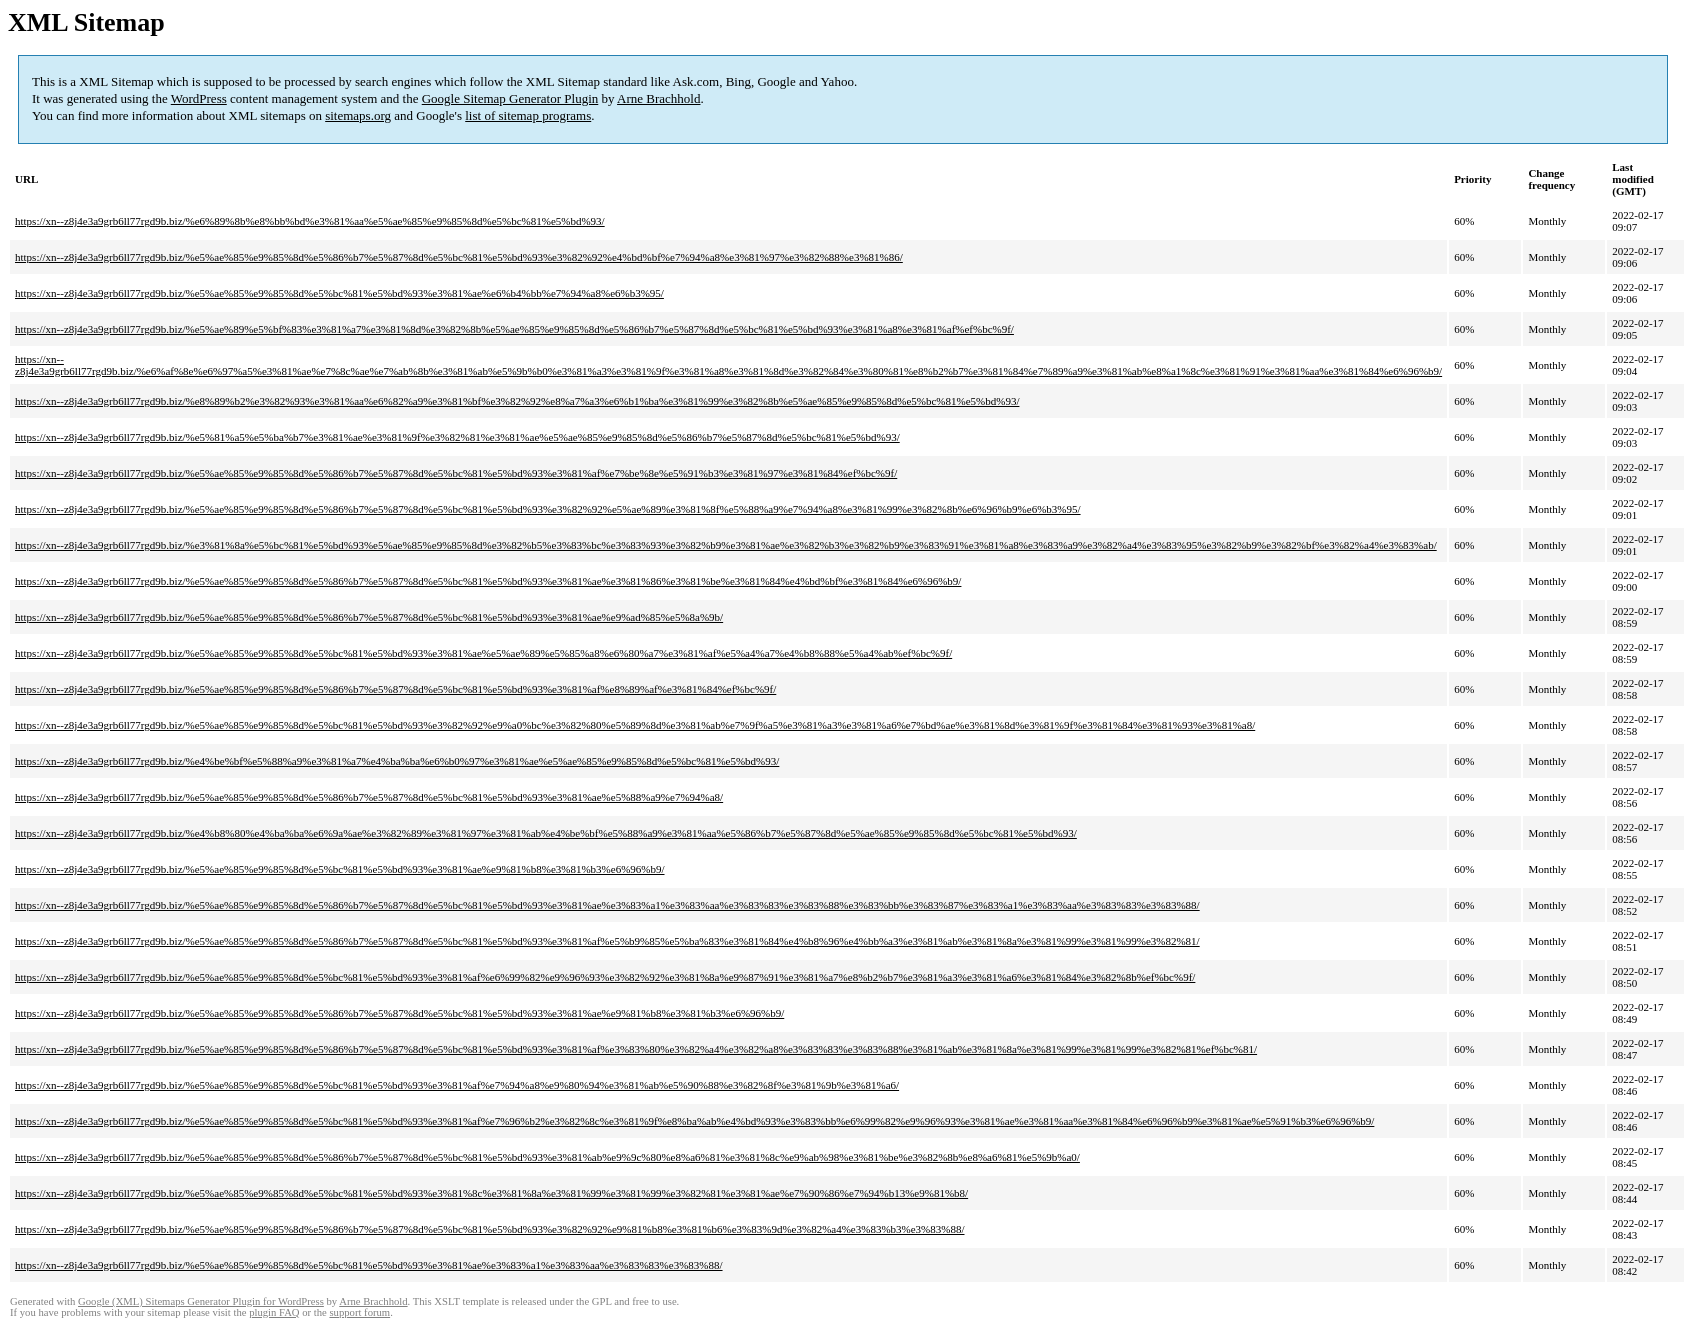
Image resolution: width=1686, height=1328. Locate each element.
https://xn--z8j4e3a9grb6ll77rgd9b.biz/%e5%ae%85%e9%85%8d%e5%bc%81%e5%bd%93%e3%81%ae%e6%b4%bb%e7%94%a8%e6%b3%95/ (339, 293)
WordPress (199, 98)
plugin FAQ (274, 1312)
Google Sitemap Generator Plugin (510, 98)
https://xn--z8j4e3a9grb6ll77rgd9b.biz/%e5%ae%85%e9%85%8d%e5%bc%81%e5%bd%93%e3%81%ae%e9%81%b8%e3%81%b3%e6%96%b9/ (340, 869)
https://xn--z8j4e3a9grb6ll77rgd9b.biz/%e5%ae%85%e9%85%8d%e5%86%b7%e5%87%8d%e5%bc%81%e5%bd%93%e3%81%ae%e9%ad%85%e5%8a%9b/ (369, 617)
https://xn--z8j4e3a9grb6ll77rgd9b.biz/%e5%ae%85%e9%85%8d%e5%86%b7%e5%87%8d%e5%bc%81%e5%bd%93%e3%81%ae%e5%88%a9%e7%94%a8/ (369, 797)
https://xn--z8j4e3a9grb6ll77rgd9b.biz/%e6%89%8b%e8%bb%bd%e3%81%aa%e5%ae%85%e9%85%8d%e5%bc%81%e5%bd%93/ (310, 221)
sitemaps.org (358, 115)
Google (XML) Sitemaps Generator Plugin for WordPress (201, 1301)
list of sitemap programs (528, 115)
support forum (359, 1312)
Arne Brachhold (658, 98)
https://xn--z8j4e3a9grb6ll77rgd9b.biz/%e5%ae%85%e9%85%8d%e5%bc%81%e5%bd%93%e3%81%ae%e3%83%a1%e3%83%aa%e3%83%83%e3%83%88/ (369, 1265)
